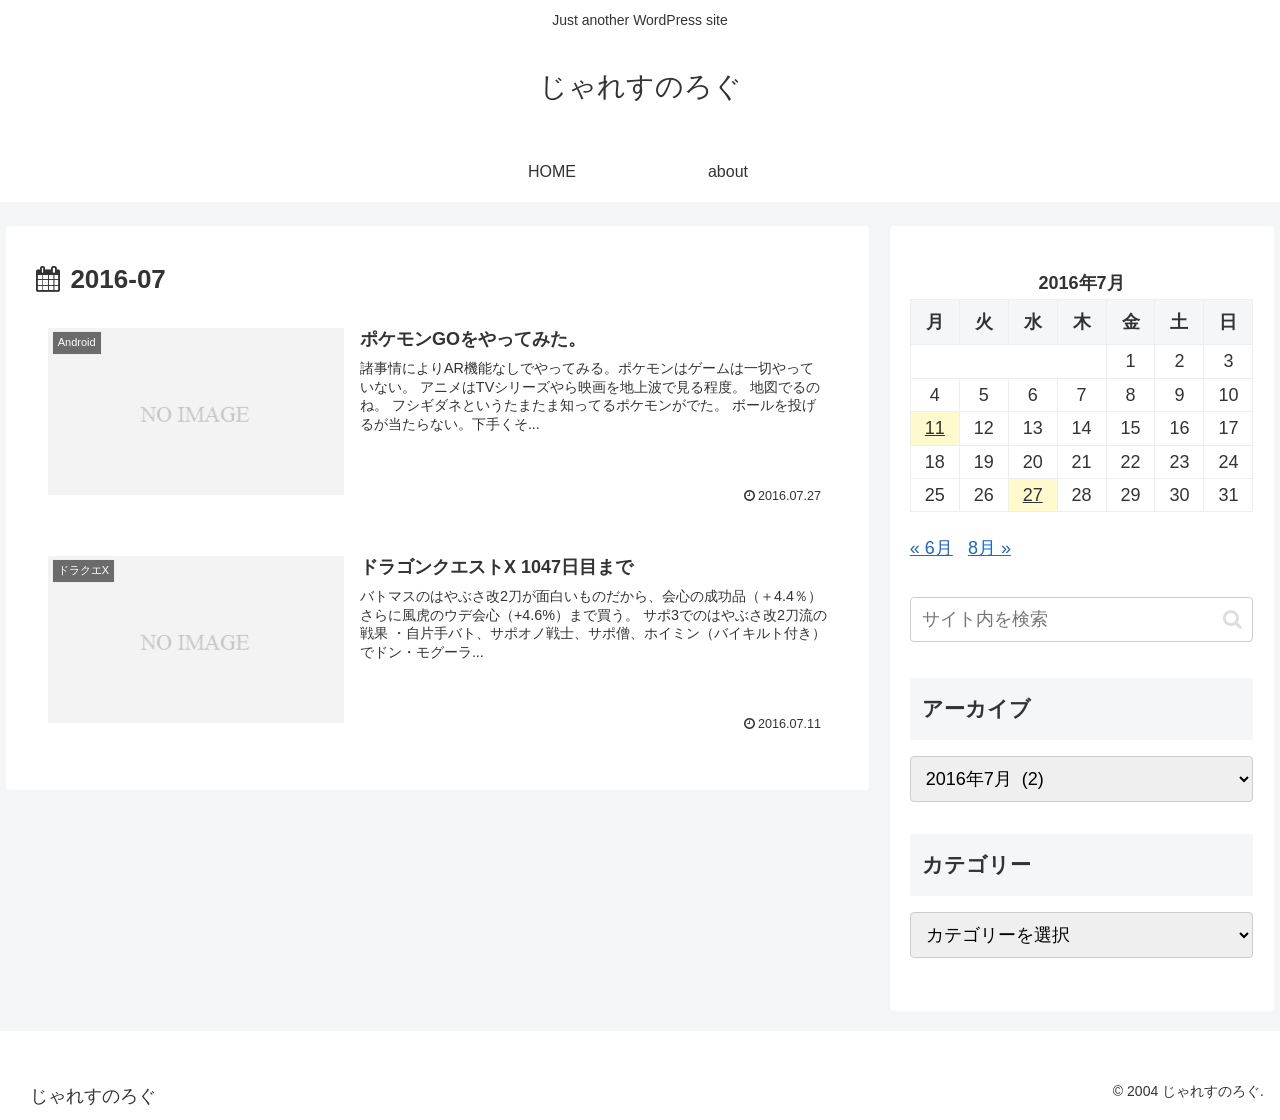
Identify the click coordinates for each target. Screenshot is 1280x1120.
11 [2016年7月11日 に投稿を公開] (935, 428)
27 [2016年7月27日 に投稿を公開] (1033, 495)
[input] (1082, 619)
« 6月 (931, 548)
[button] (1232, 619)
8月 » (989, 548)
